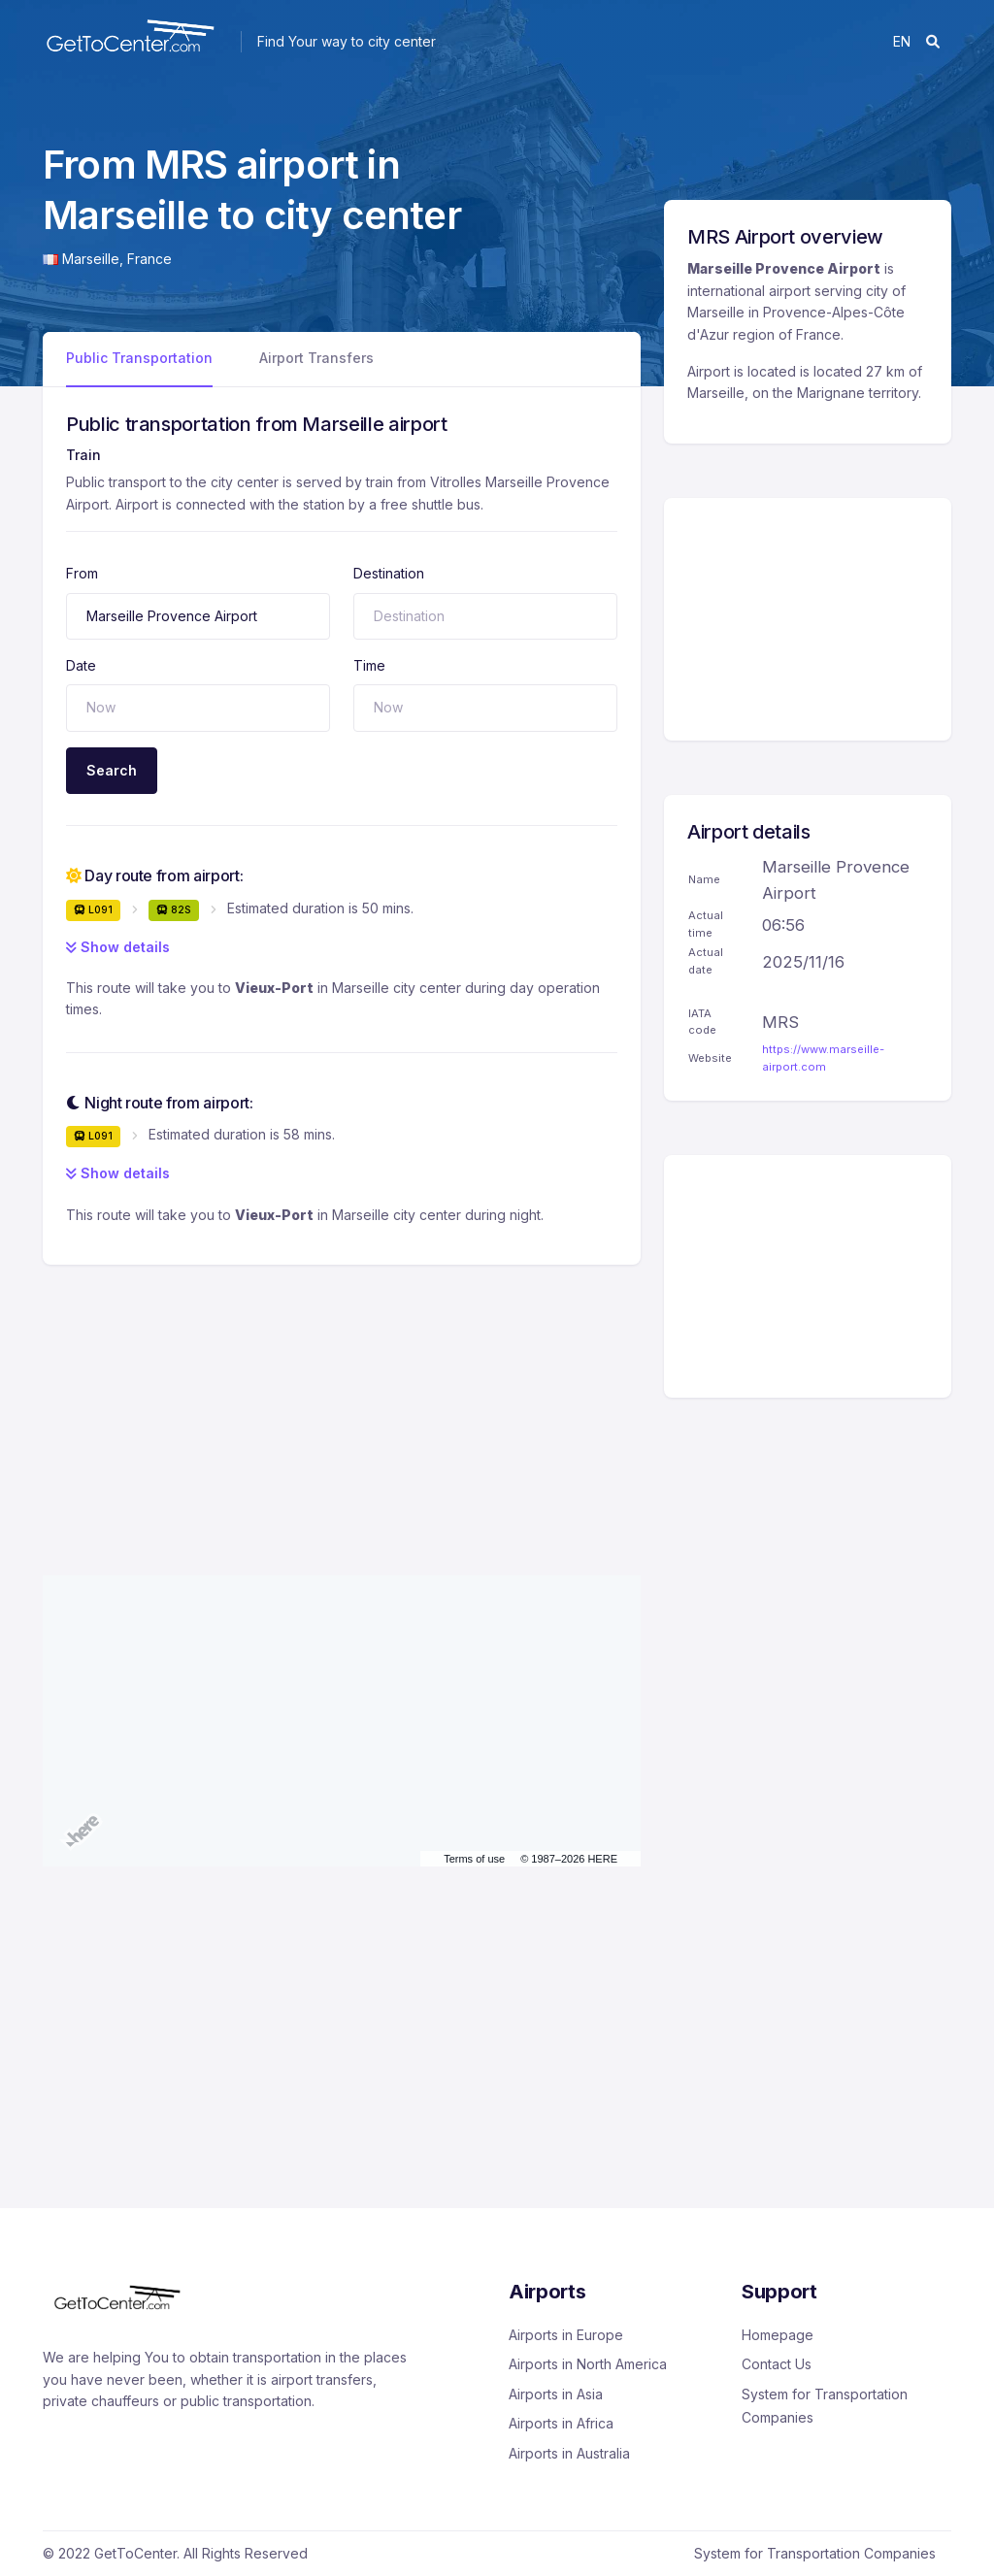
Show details (118, 947)
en (902, 41)
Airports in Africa (561, 2423)
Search (111, 770)
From (82, 573)
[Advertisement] (342, 1400)
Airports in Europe (566, 2335)
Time (369, 665)
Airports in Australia (569, 2453)
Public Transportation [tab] (139, 357)
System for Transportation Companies (825, 2406)
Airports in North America (588, 2364)
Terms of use (474, 1859)
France (149, 258)
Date (81, 665)
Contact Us (777, 2364)
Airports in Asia (556, 2394)
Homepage (777, 2335)
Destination (388, 573)
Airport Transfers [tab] (316, 357)
